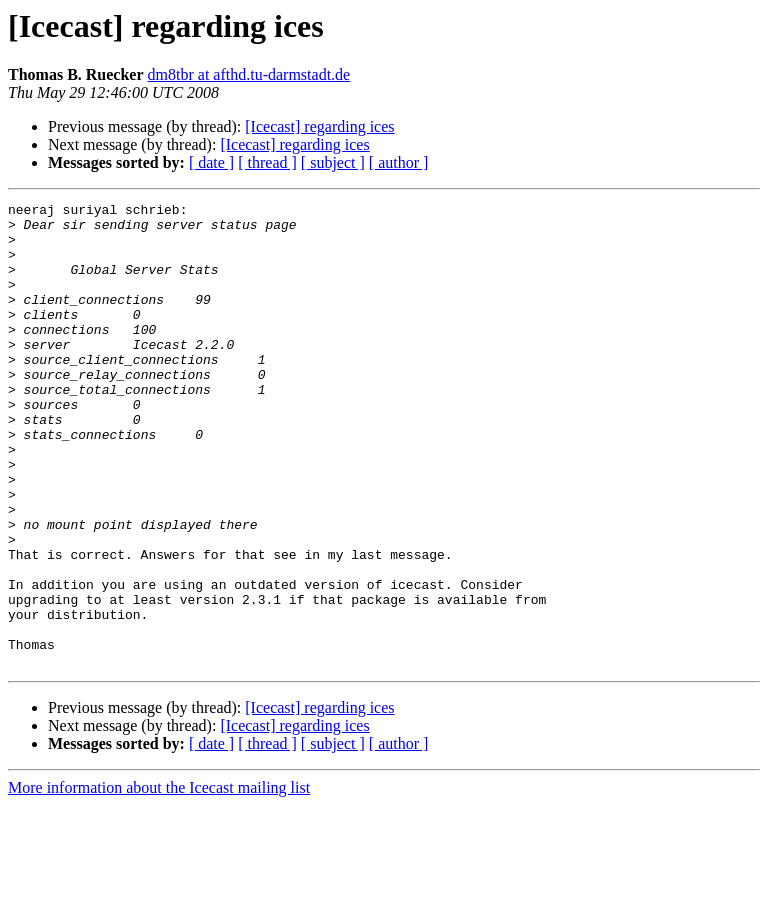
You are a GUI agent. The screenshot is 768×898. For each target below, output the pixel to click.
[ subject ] (333, 162)
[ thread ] (267, 162)
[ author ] (399, 162)
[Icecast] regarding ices (319, 126)
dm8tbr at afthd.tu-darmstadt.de (249, 74)
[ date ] (211, 162)
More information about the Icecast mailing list (159, 880)
